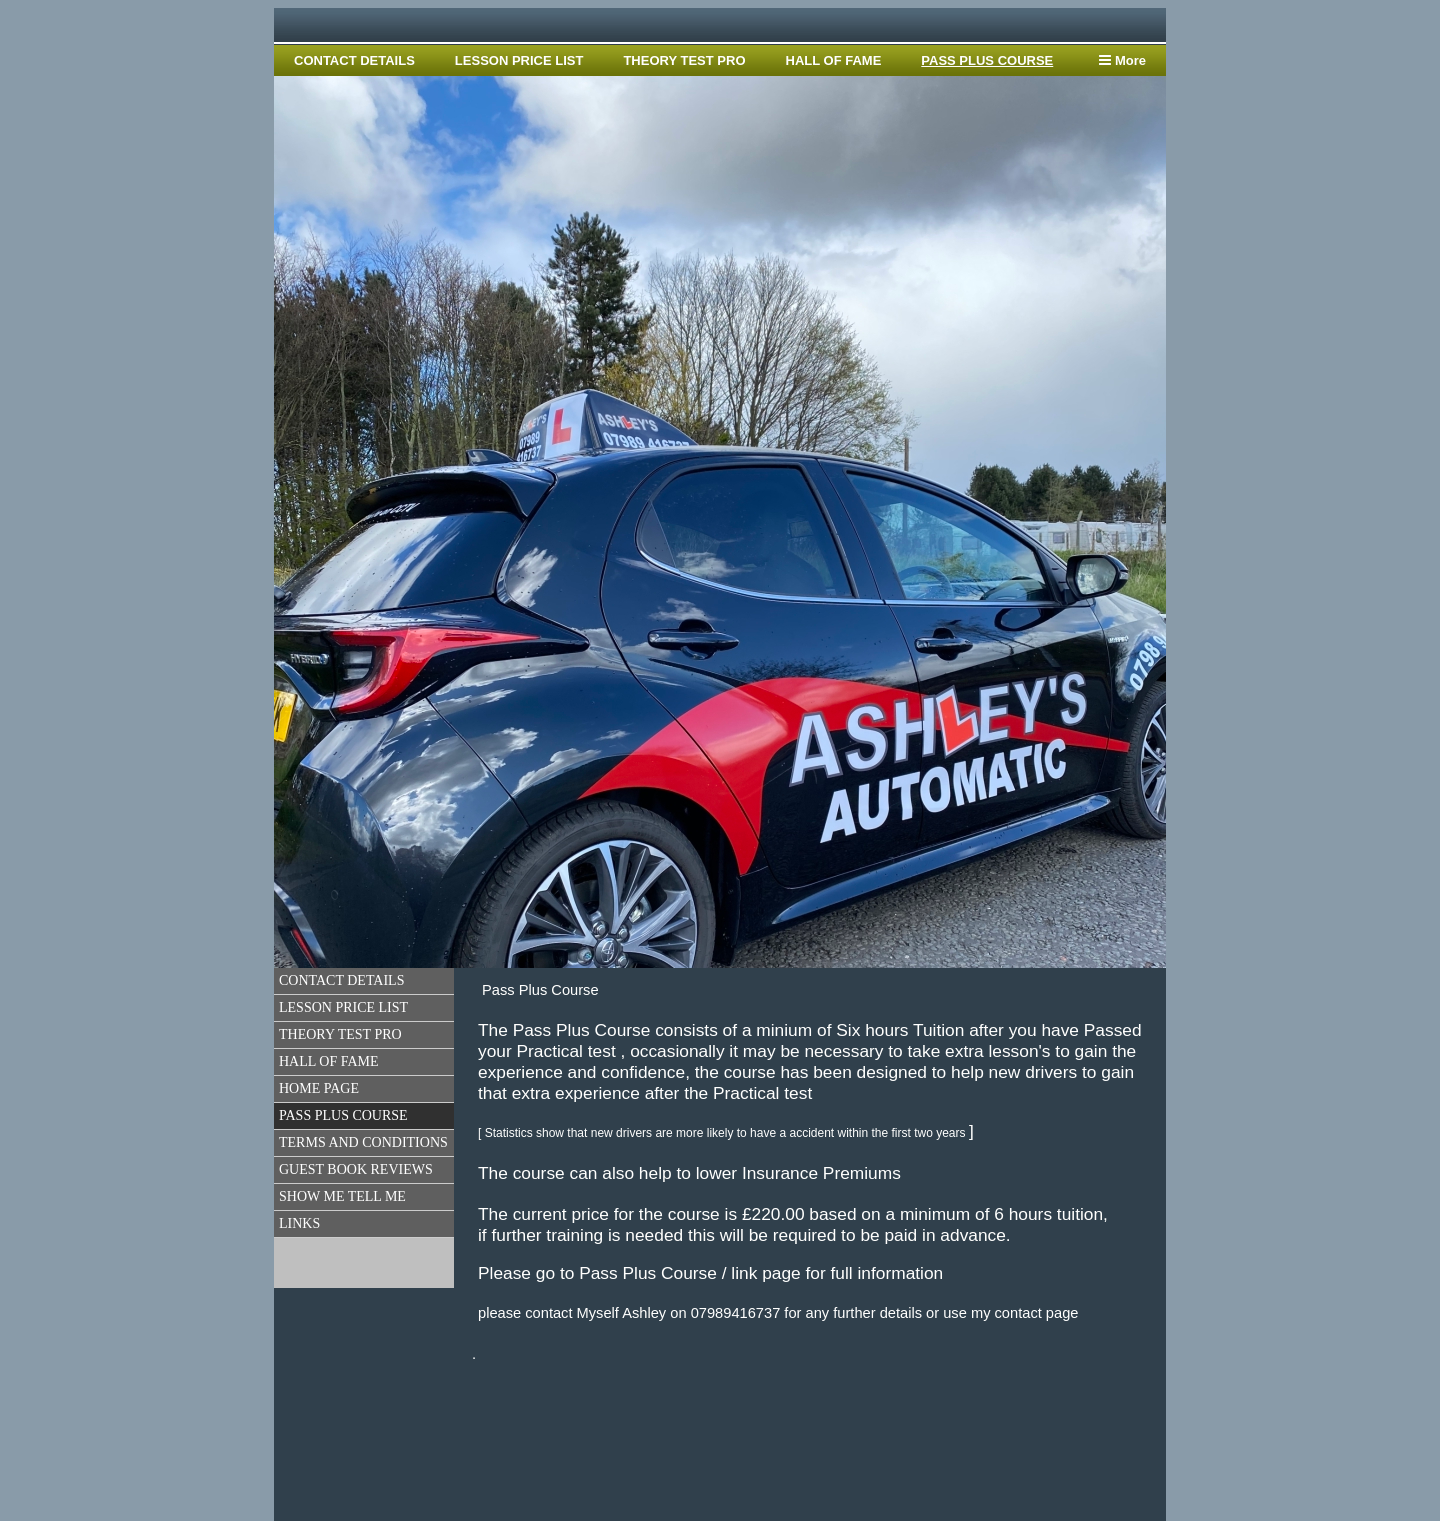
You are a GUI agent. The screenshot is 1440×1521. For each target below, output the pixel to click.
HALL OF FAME (834, 60)
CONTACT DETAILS (354, 60)
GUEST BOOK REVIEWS (356, 1169)
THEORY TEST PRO (684, 60)
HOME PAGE (319, 1088)
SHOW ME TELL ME (342, 1196)
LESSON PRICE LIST (519, 60)
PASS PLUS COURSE (987, 60)
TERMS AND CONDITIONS (363, 1142)
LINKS (299, 1223)
